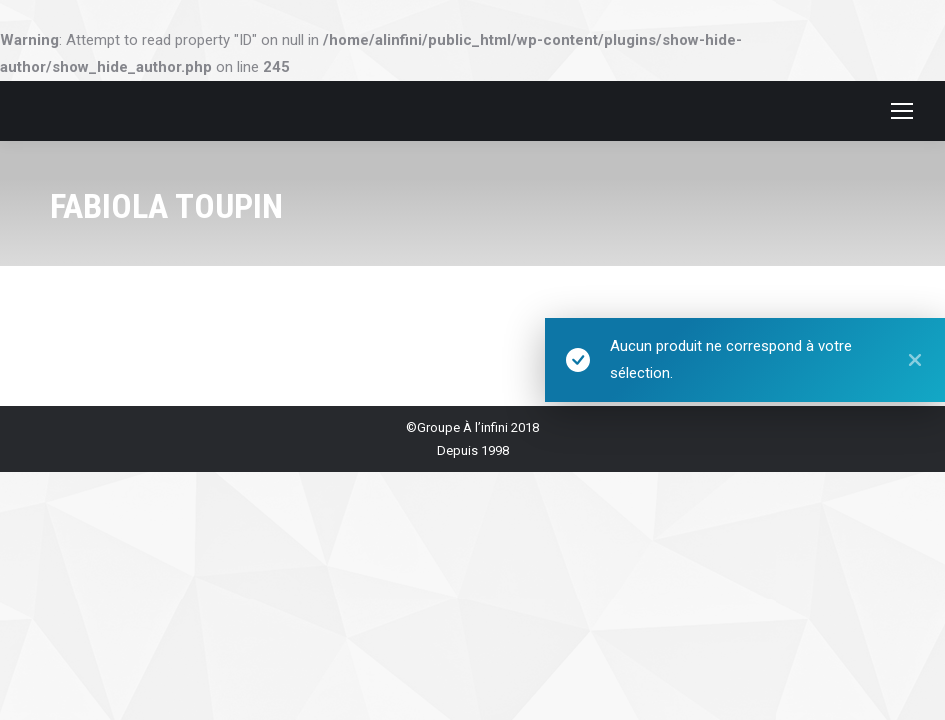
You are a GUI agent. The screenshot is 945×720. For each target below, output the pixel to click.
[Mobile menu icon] (902, 111)
